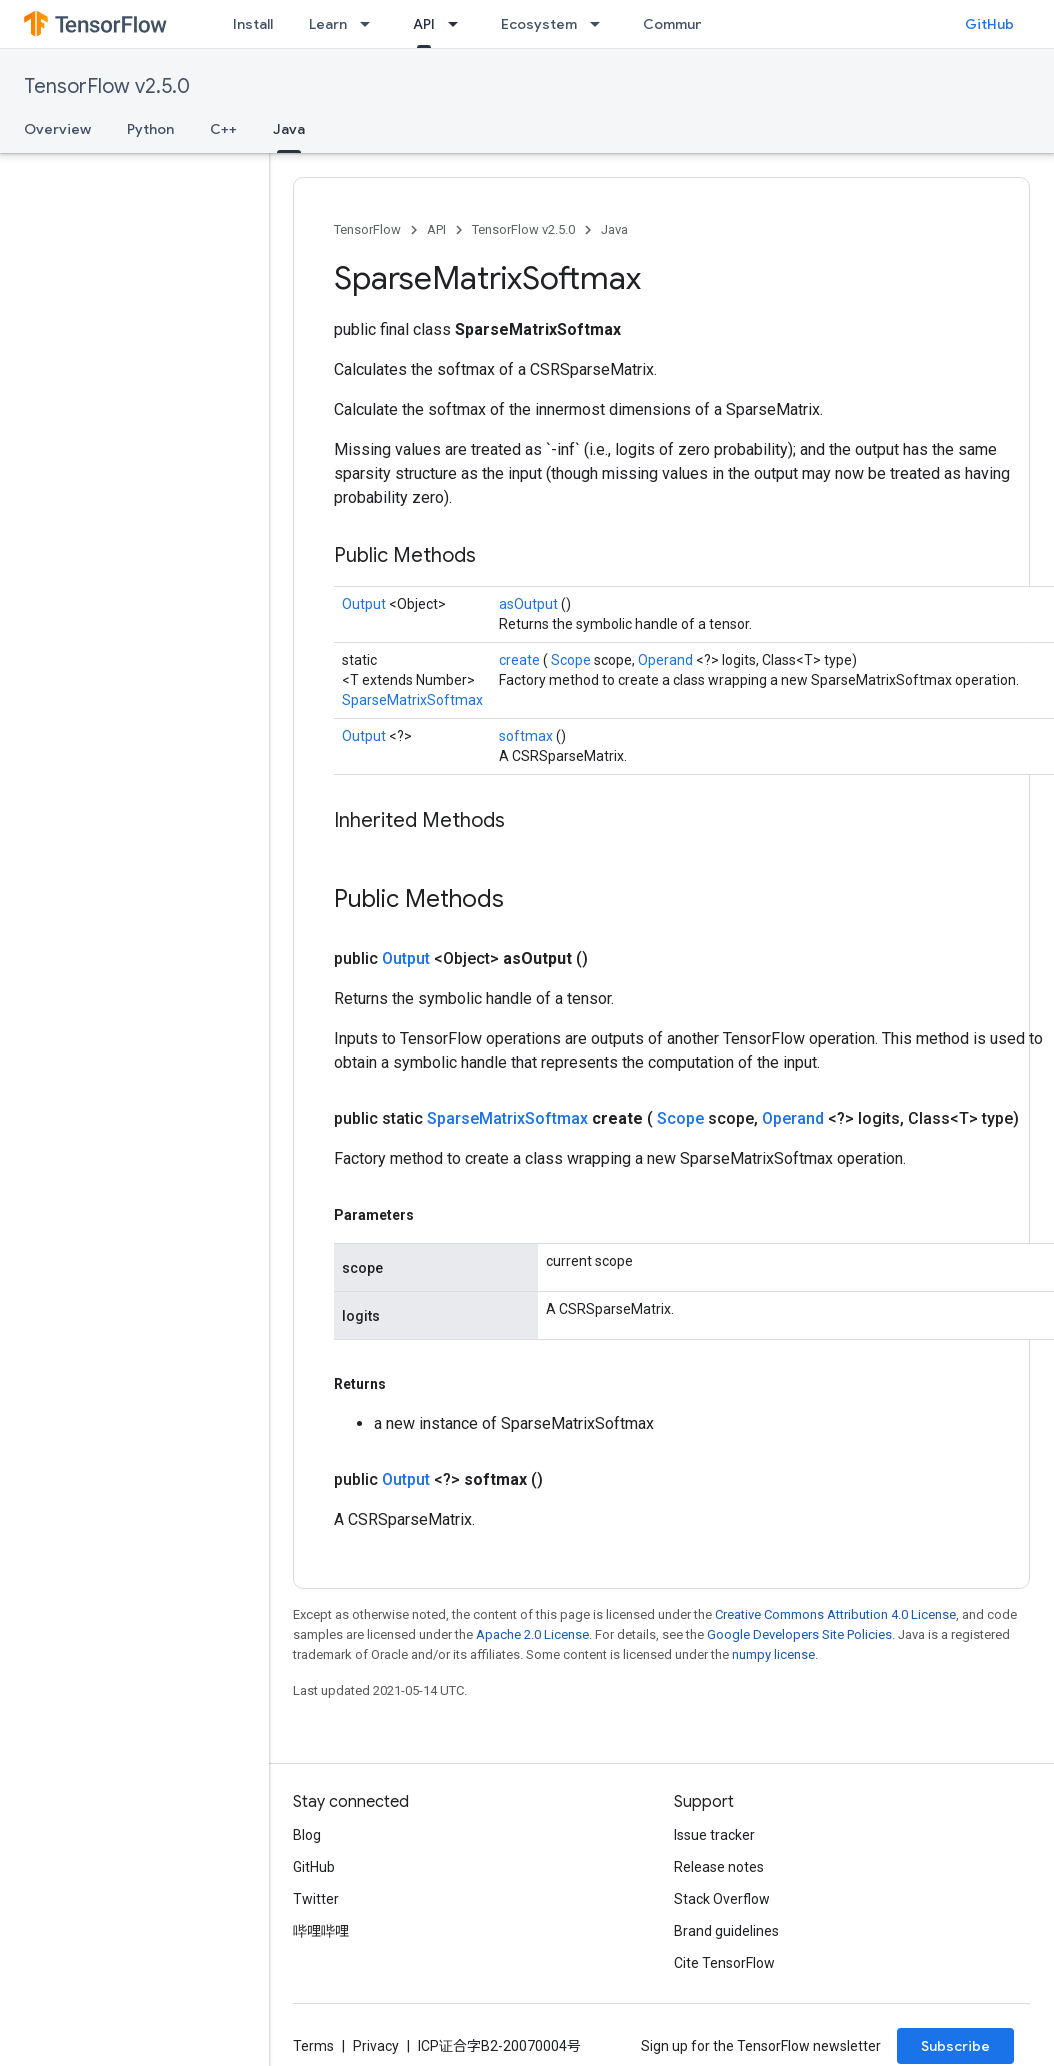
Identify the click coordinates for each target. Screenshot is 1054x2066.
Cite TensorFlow (724, 1963)
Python (150, 129)
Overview (57, 129)
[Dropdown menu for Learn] (371, 24)
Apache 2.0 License (532, 1634)
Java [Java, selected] (289, 129)
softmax (527, 736)
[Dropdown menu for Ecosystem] (601, 24)
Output (365, 604)
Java (614, 229)
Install (253, 24)
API (436, 229)
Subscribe (955, 2046)
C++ (223, 129)
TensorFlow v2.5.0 (107, 86)
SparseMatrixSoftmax (412, 700)
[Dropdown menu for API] (459, 24)
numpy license (773, 1654)
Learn (328, 24)
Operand (667, 660)
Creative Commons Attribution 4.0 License (835, 1614)
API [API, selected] (424, 24)
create (521, 660)
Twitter (316, 1899)
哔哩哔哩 (321, 1931)
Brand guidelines (726, 1931)
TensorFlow (367, 229)
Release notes (719, 1867)
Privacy (376, 2046)
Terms (313, 2046)
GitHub (989, 24)
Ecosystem (539, 24)
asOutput (530, 604)
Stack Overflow (722, 1899)
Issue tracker (714, 1835)
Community (682, 24)
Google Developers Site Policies (799, 1634)
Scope (572, 660)
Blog (307, 1835)
